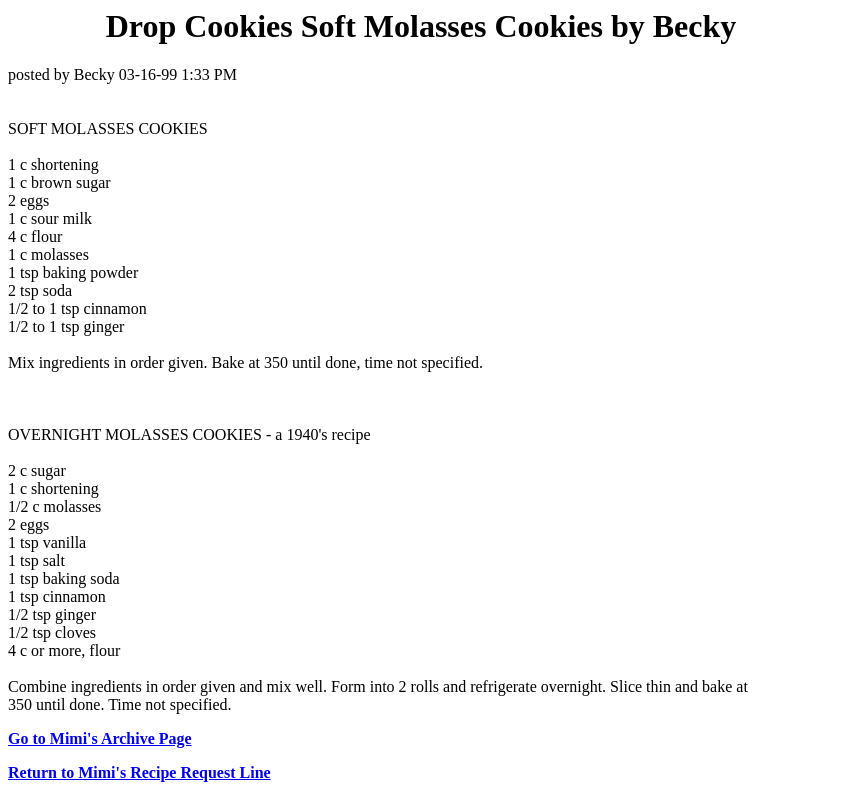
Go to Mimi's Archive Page (100, 738)
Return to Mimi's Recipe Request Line (139, 772)
